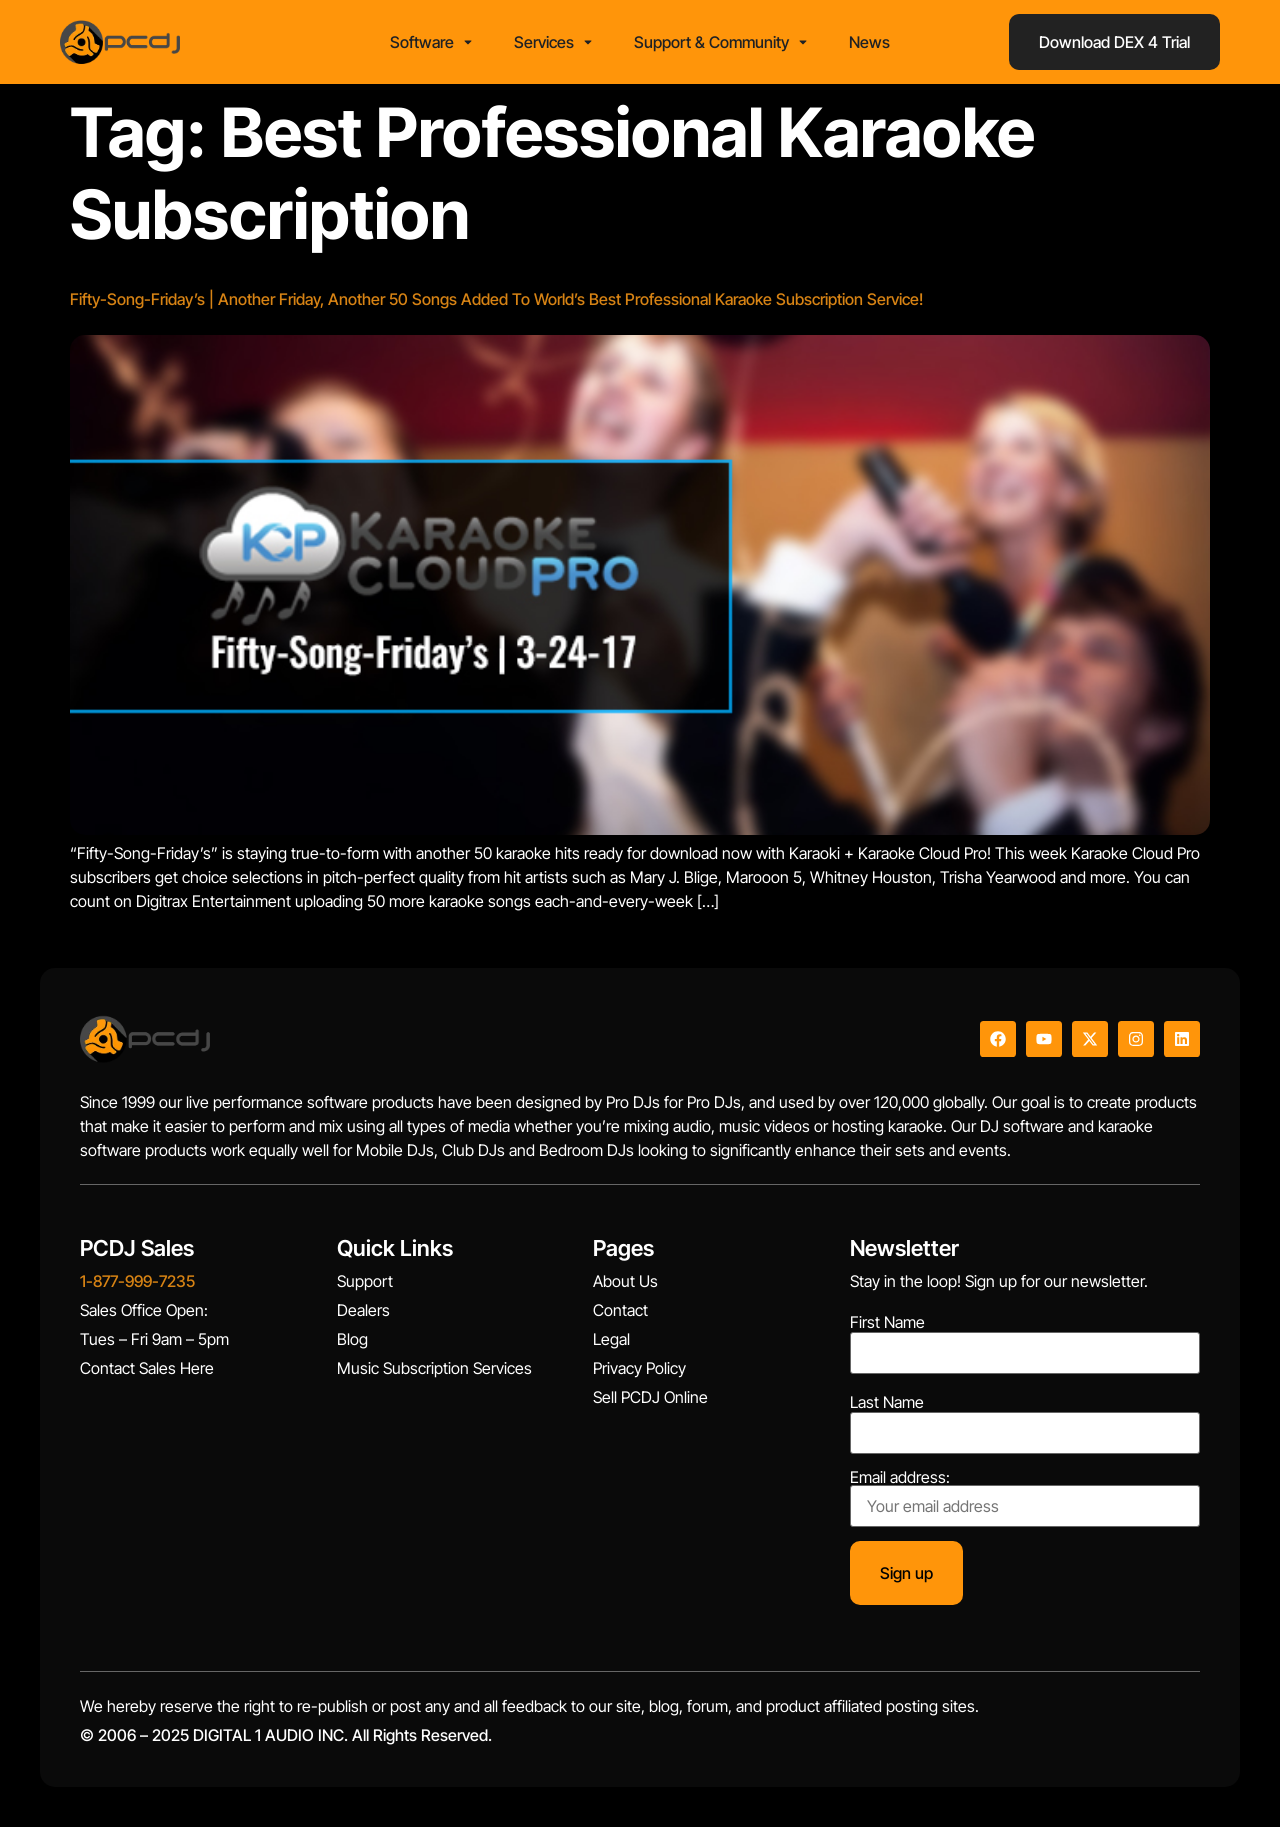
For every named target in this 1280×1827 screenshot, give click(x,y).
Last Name (887, 1402)
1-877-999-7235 (137, 1281)
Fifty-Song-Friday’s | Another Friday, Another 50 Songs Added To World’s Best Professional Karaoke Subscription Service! (496, 299)
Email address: (1025, 1498)
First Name (887, 1322)
